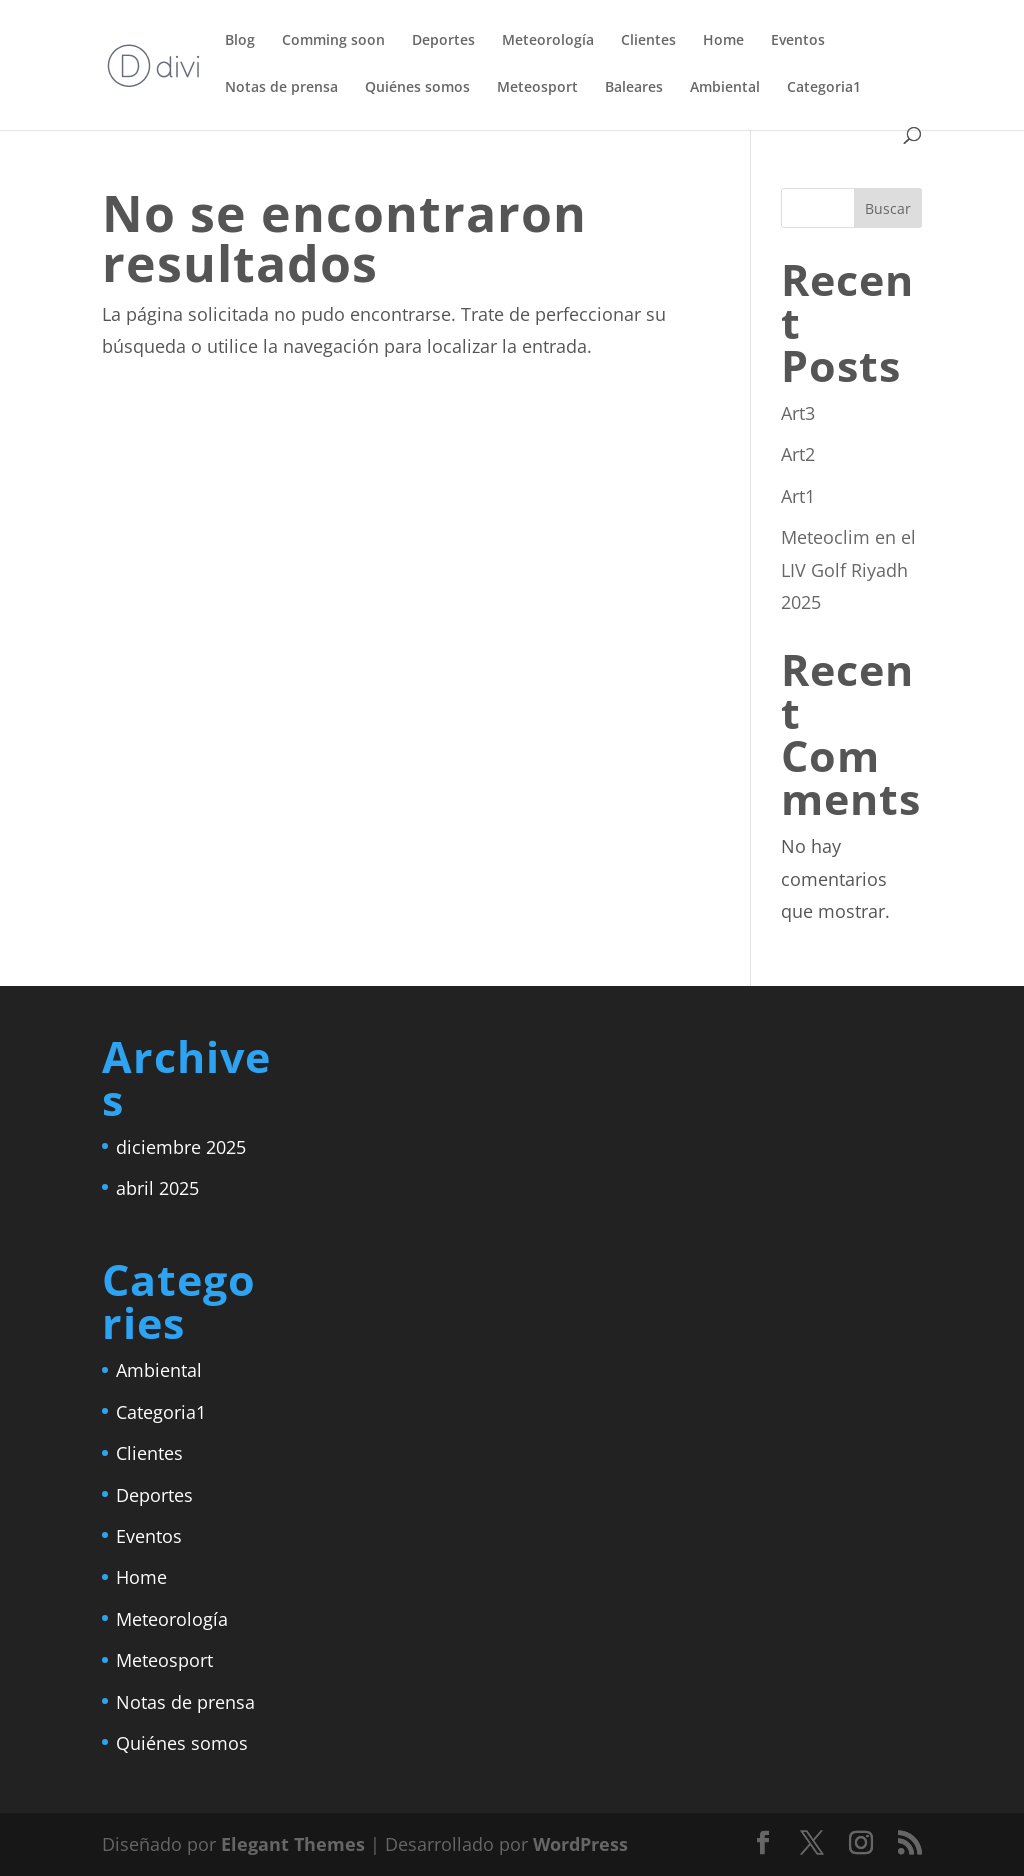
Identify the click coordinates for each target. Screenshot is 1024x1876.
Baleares (634, 88)
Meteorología (548, 41)
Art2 (798, 454)
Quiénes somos (417, 88)
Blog (240, 41)
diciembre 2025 (181, 1147)
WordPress (580, 1844)
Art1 (798, 496)
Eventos (798, 41)
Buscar (888, 208)
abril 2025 (157, 1188)
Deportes (443, 41)
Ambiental (725, 88)
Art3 (798, 413)
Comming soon (333, 41)
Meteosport (537, 88)
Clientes (648, 41)
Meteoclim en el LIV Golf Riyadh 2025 (848, 569)
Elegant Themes (293, 1844)
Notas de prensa (281, 88)
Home (723, 41)
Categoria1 (824, 88)
